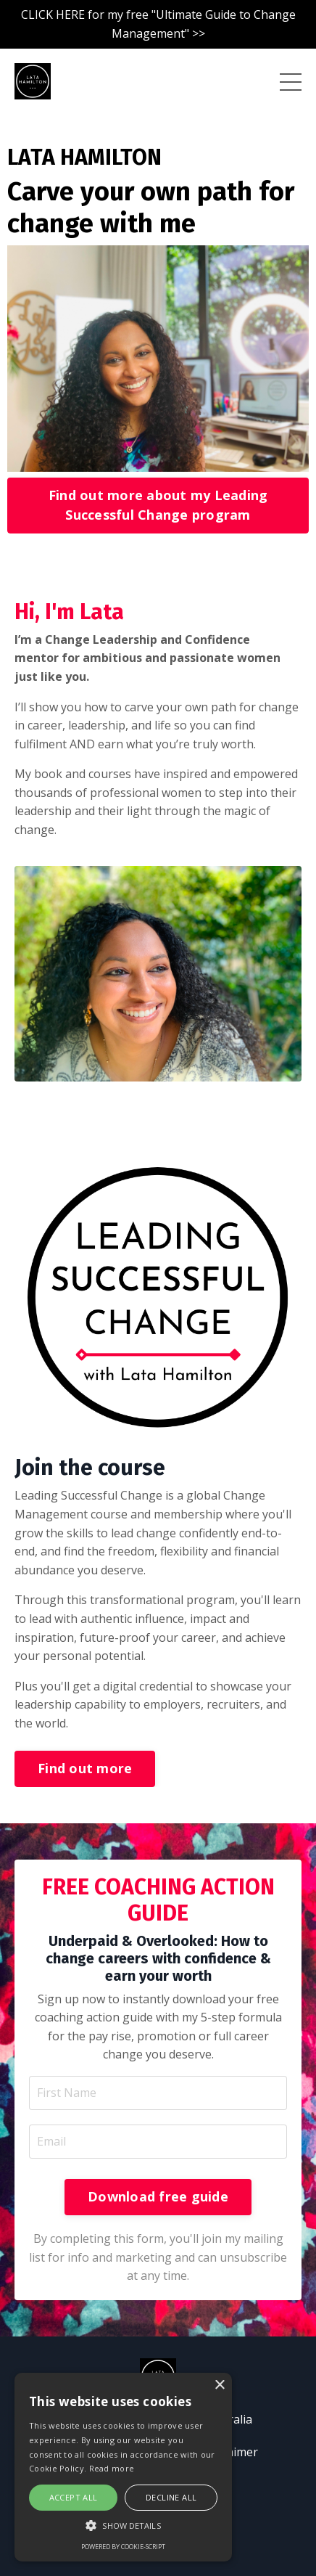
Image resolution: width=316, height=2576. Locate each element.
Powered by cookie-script (123, 2546)
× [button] (219, 2385)
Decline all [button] (171, 2497)
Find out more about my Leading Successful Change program (158, 504)
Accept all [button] (73, 2497)
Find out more (85, 1768)
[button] (123, 2525)
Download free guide (158, 2196)
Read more (112, 2468)
